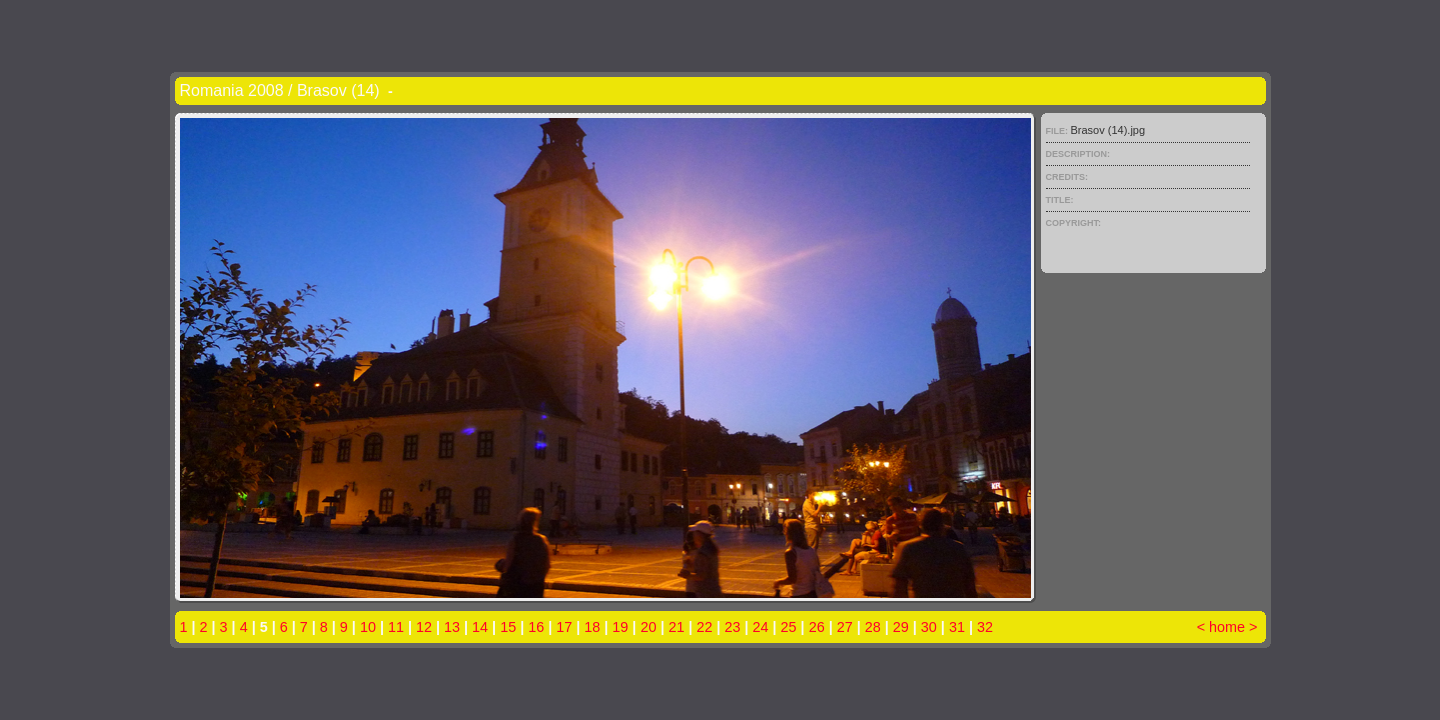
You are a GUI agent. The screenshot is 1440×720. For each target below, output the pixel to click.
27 (845, 627)
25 (789, 627)
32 (985, 627)
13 (452, 627)
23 (733, 627)
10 (368, 627)
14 (480, 627)
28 (873, 627)
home (1227, 627)
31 (957, 627)
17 (564, 627)
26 (817, 627)
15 (508, 627)
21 (676, 627)
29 (901, 627)
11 (396, 627)
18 (592, 627)
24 (761, 627)
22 (704, 627)
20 (648, 627)
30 (929, 627)
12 (424, 627)
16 (536, 627)
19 (620, 627)
